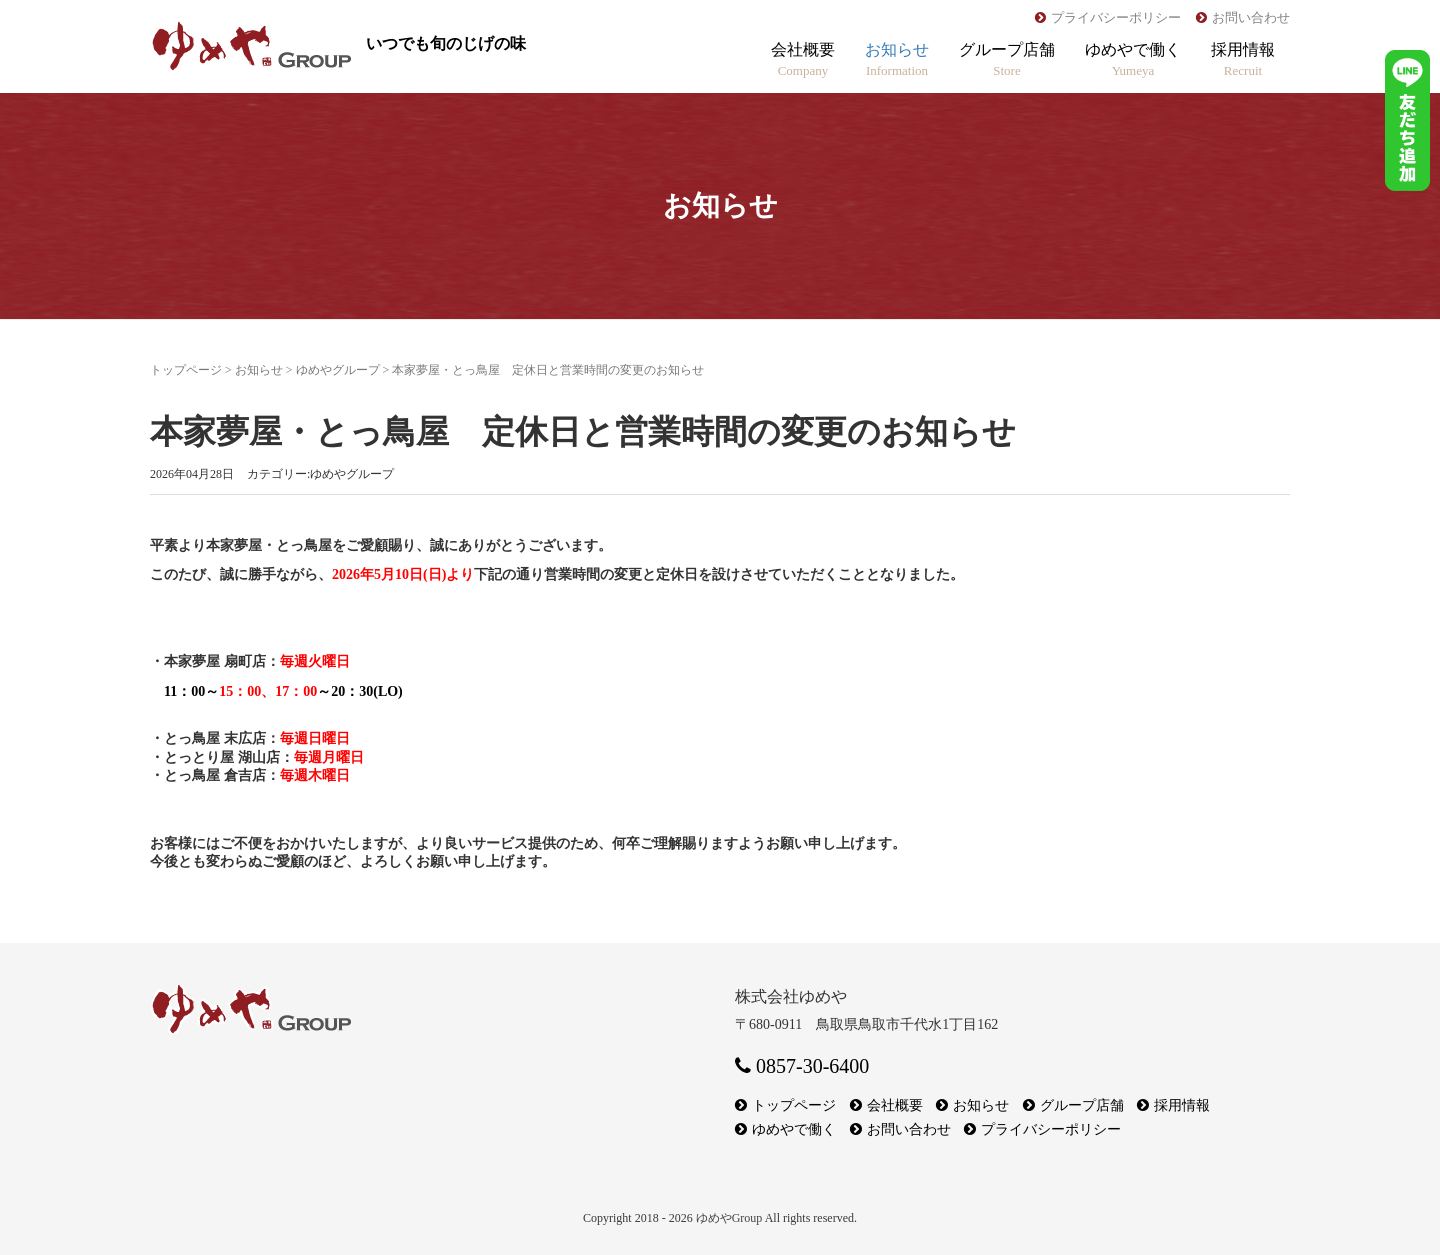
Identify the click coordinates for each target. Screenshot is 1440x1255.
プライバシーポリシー (1116, 17)
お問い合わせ (1251, 17)
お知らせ (897, 59)
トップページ (186, 370)
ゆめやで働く (1133, 59)
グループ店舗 (1007, 59)
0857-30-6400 (802, 1066)
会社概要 (803, 59)
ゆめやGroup (729, 1218)
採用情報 (1243, 59)
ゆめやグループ (338, 370)
